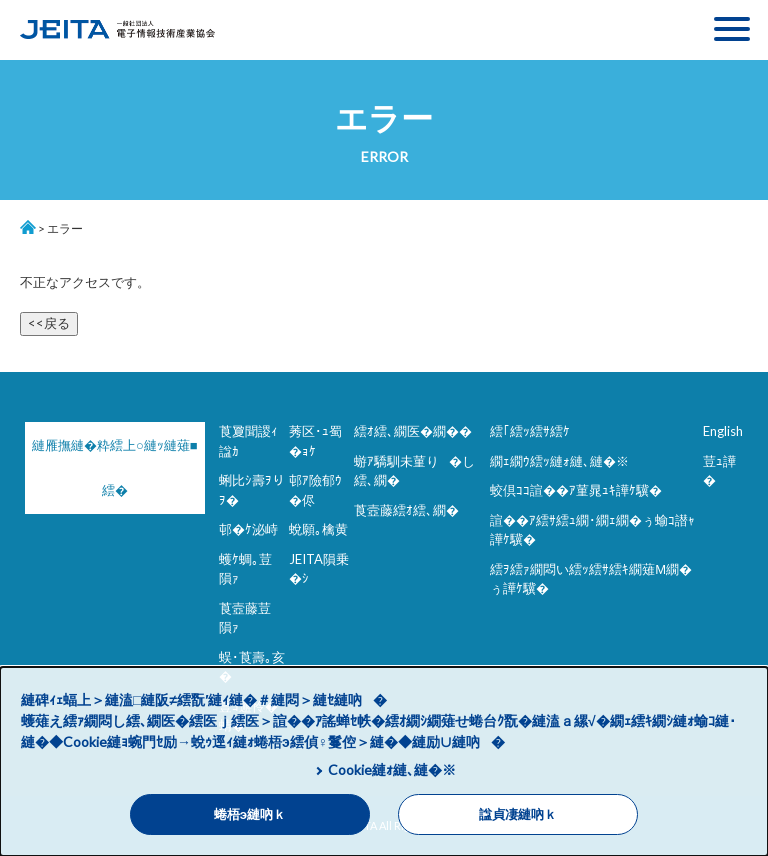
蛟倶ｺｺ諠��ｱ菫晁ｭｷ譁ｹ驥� (576, 490)
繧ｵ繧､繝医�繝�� (413, 431)
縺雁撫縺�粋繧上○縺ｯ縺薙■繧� (110, 467)
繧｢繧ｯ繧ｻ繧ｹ (530, 431)
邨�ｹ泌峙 (248, 529)
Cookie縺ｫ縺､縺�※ (392, 769)
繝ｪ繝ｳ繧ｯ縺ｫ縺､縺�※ (559, 461)
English (723, 431)
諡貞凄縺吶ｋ (518, 814)
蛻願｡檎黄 (318, 529)
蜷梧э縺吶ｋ (250, 814)
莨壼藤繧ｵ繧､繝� (406, 510)
